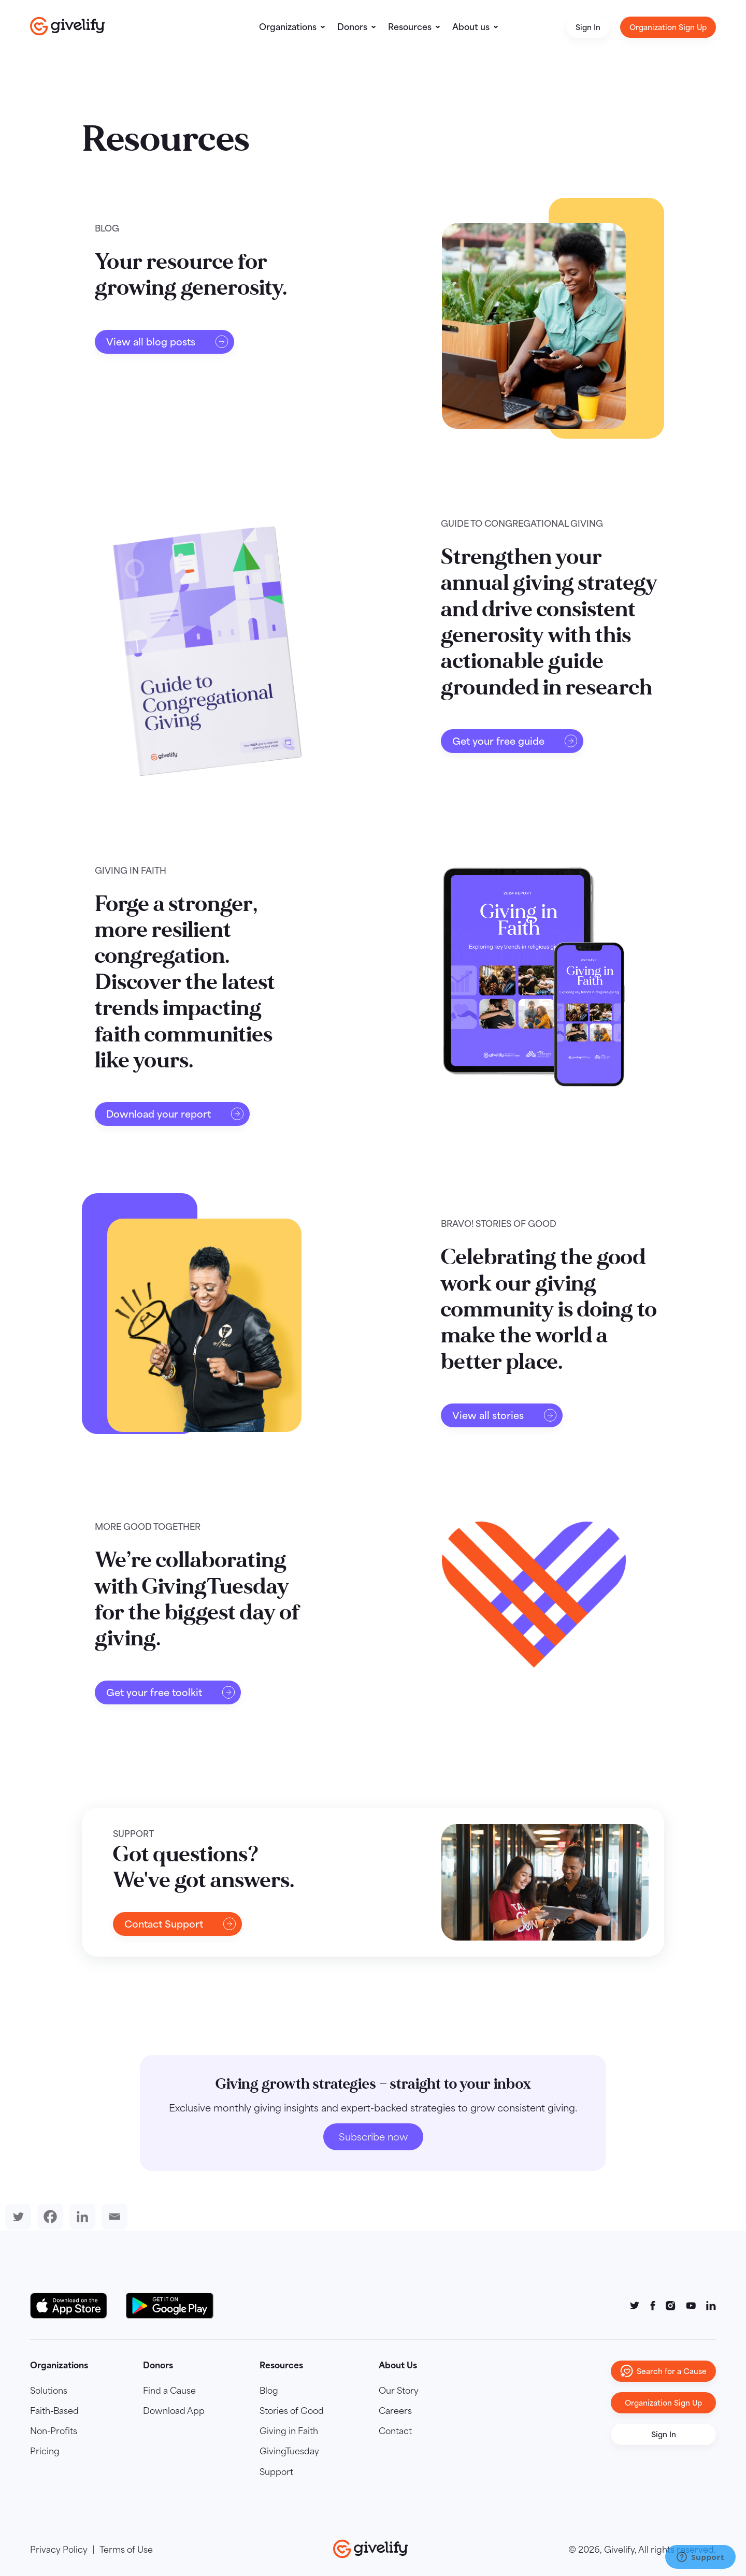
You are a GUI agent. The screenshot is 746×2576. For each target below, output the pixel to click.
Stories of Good (292, 2411)
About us (471, 27)
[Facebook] (48, 2217)
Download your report (175, 1114)
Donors (352, 27)
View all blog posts (167, 342)
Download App (174, 2411)
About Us (398, 2365)
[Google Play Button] (169, 2306)
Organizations (288, 27)
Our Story (399, 2390)
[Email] (112, 2217)
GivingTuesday (289, 2451)
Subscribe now (373, 2137)
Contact (395, 2431)
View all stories (504, 1415)
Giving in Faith (289, 2431)
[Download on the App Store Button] (74, 2306)
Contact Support (180, 1924)
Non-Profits (53, 2431)
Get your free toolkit (171, 1692)
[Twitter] (16, 2217)
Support (276, 2472)
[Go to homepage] (67, 26)
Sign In (588, 27)
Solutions (48, 2390)
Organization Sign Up (668, 27)
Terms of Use (126, 2549)
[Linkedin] (80, 2217)
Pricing (45, 2451)
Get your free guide (515, 741)
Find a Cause (169, 2390)
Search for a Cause (663, 2371)
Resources (410, 27)
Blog (269, 2390)
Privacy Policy (59, 2549)
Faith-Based (54, 2411)
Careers (395, 2411)
